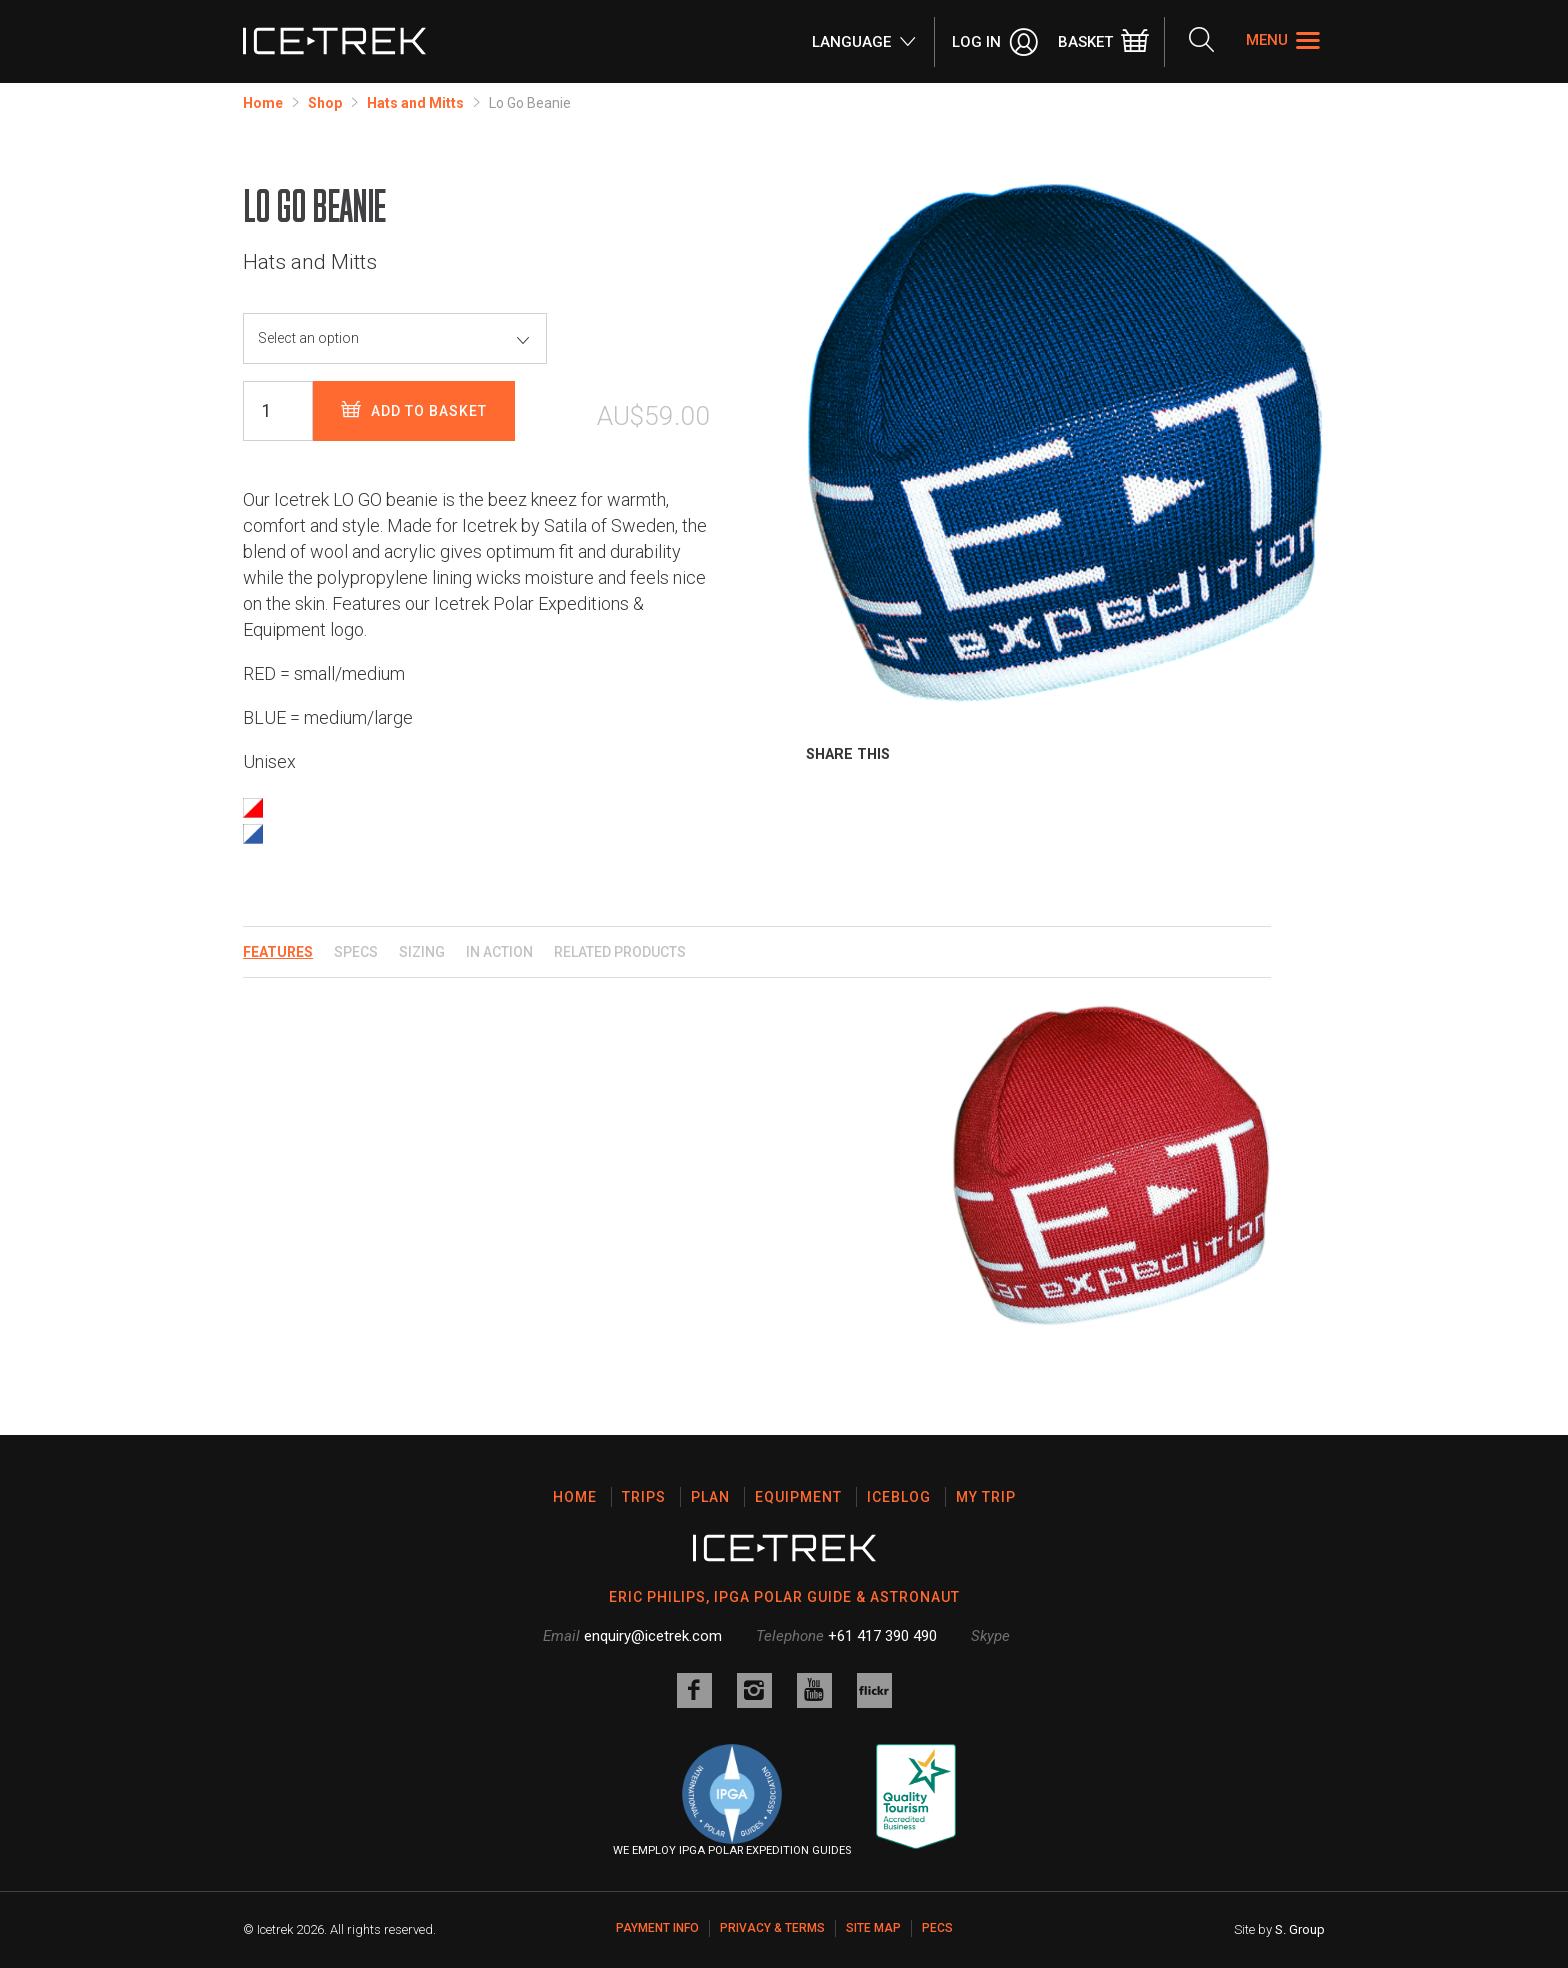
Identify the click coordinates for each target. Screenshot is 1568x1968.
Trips (644, 1497)
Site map (873, 1928)
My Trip (986, 1497)
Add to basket (414, 410)
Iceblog (899, 1497)
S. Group (1300, 1929)
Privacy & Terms (772, 1928)
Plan (710, 1497)
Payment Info (657, 1928)
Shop (325, 103)
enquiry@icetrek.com (653, 1636)
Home (263, 103)
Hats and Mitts (415, 103)
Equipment (798, 1497)
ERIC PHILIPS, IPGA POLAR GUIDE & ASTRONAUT (784, 1597)
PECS (937, 1928)
